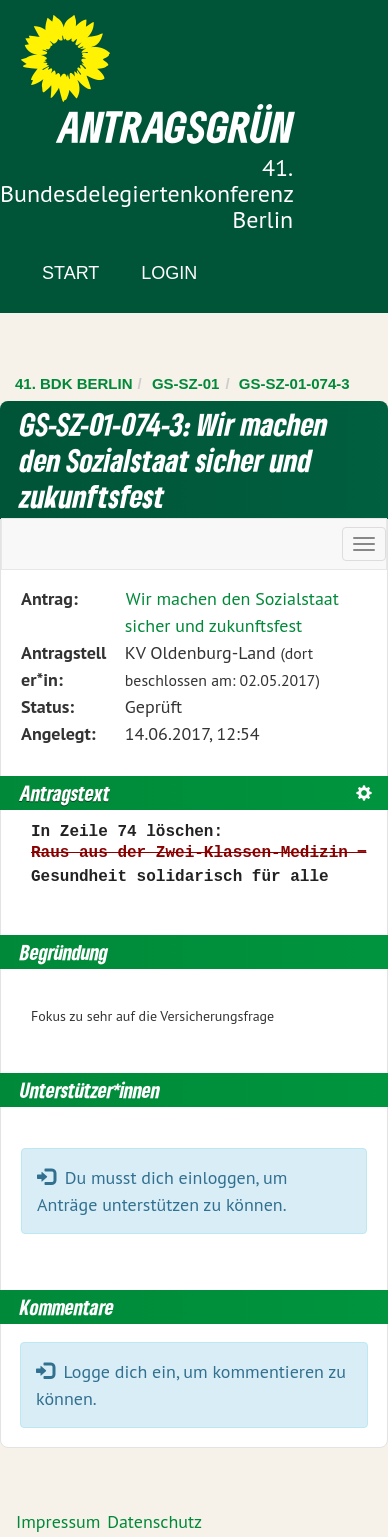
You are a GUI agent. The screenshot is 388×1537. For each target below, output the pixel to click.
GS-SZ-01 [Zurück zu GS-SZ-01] (186, 383)
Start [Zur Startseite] (70, 273)
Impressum (58, 1521)
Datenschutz (154, 1521)
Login (169, 273)
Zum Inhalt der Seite (89, 49)
